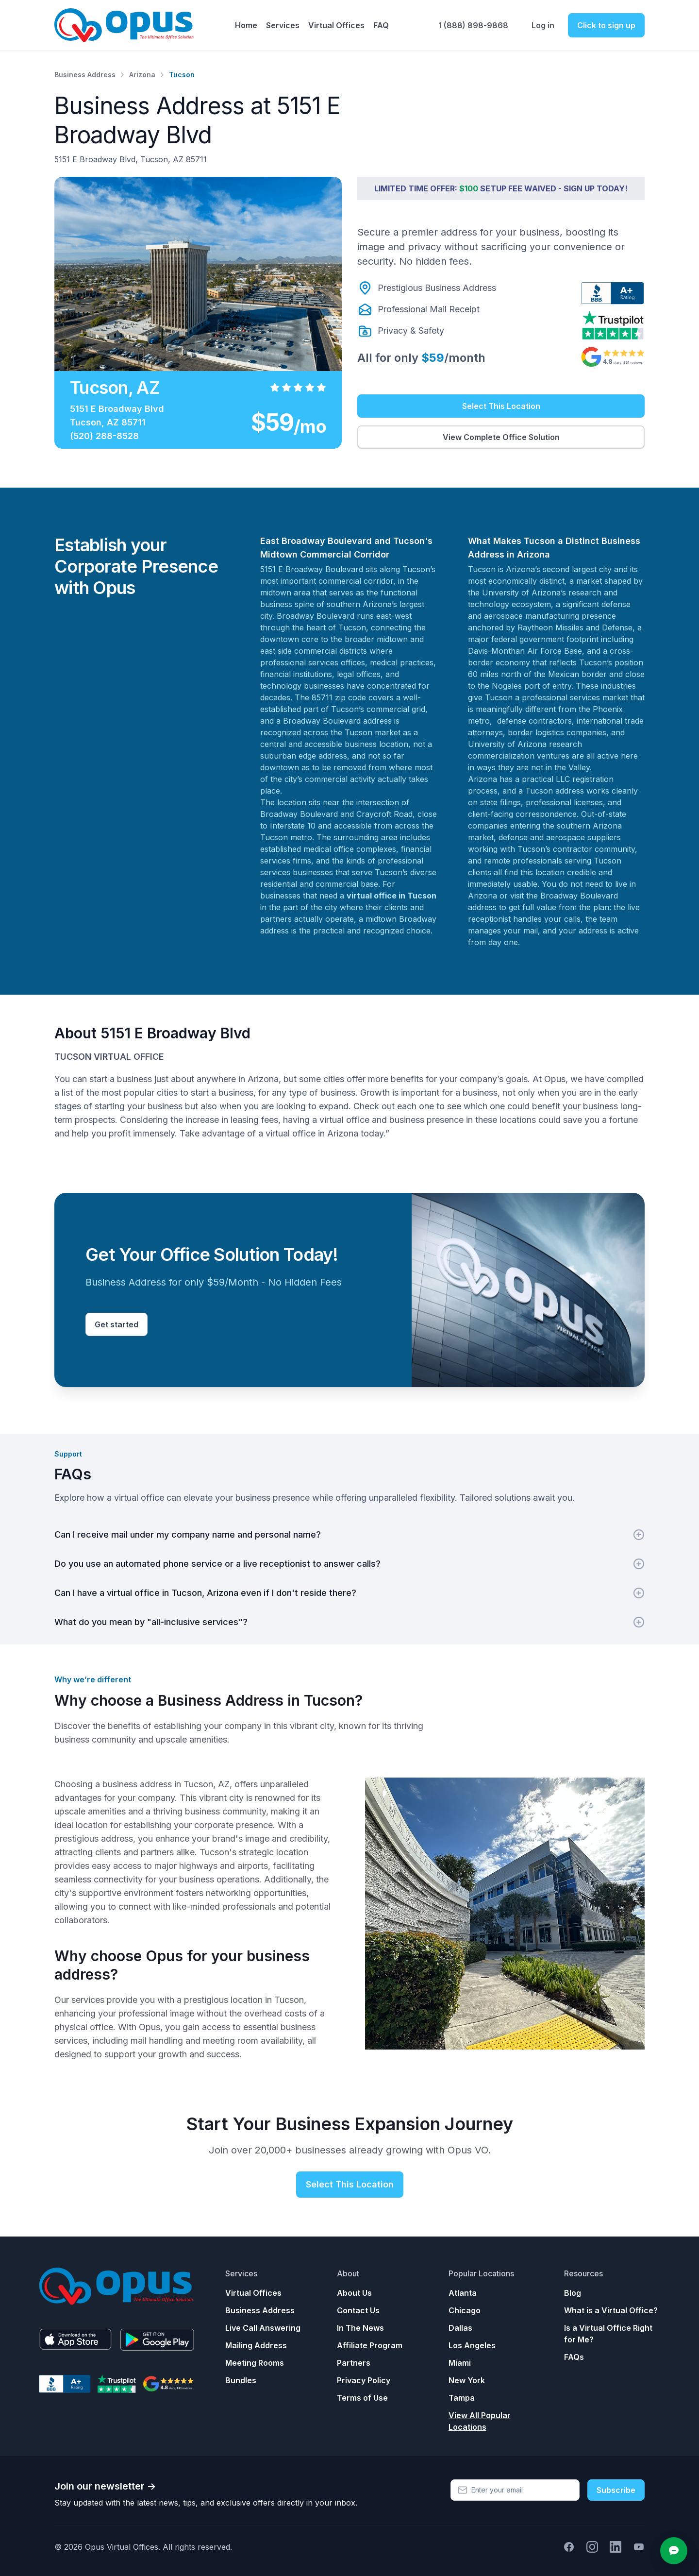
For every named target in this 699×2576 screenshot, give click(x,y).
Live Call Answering (262, 2328)
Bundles (240, 2380)
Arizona (142, 74)
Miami (460, 2363)
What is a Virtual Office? (611, 2310)
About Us (354, 2293)
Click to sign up (606, 25)
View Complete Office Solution (501, 437)
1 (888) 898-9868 (473, 25)
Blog (572, 2293)
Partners (353, 2363)
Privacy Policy (363, 2380)
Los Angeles (472, 2345)
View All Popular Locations (480, 2421)
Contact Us (358, 2310)
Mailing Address (256, 2345)
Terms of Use (362, 2398)
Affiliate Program (369, 2345)
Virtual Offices (253, 2293)
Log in (543, 25)
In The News (360, 2328)
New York (467, 2380)
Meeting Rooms (254, 2363)
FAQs (574, 2357)
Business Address (85, 74)
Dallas (460, 2328)
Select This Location (501, 406)
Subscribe (616, 2490)
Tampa (462, 2398)
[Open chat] (673, 2550)
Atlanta (463, 2293)
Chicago (465, 2310)
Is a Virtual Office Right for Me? (608, 2333)
